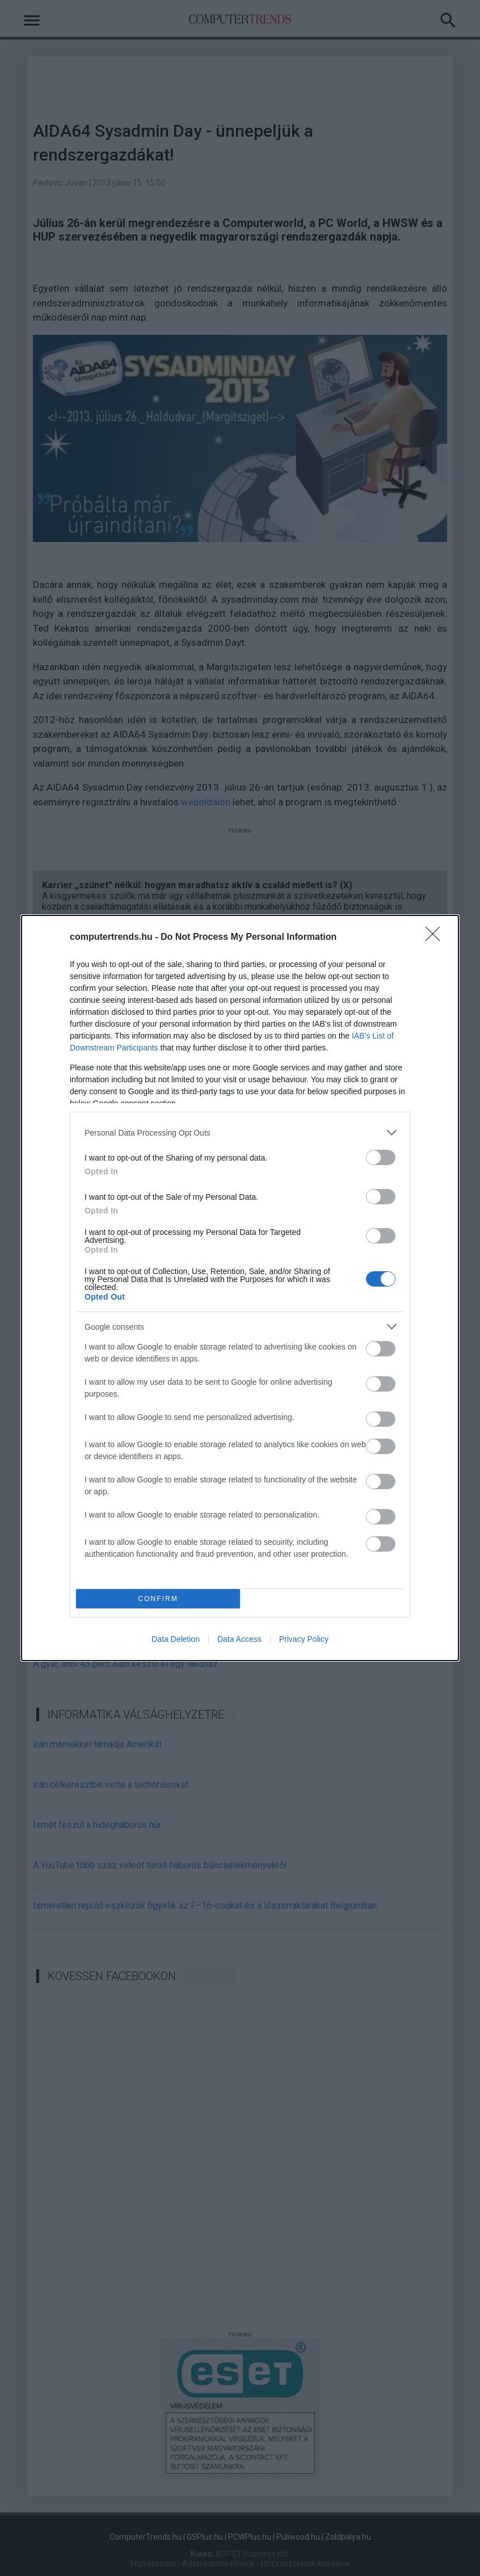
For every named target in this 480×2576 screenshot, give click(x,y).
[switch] (380, 1157)
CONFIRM (158, 1599)
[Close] (436, 937)
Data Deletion (175, 1639)
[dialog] (240, 1288)
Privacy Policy (304, 1639)
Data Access (239, 1639)
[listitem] (240, 1132)
